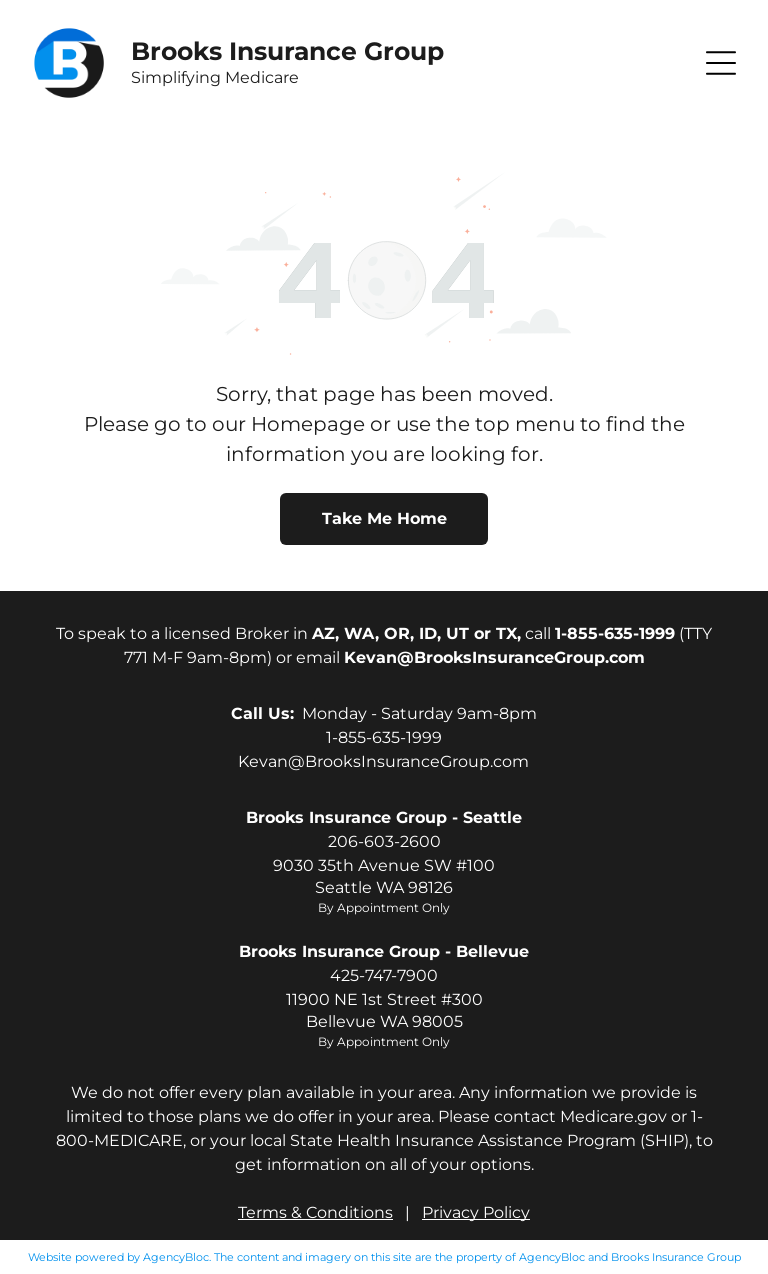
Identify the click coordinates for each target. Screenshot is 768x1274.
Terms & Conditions (315, 1212)
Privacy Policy (476, 1212)
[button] (721, 63)
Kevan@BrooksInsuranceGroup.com (383, 761)
